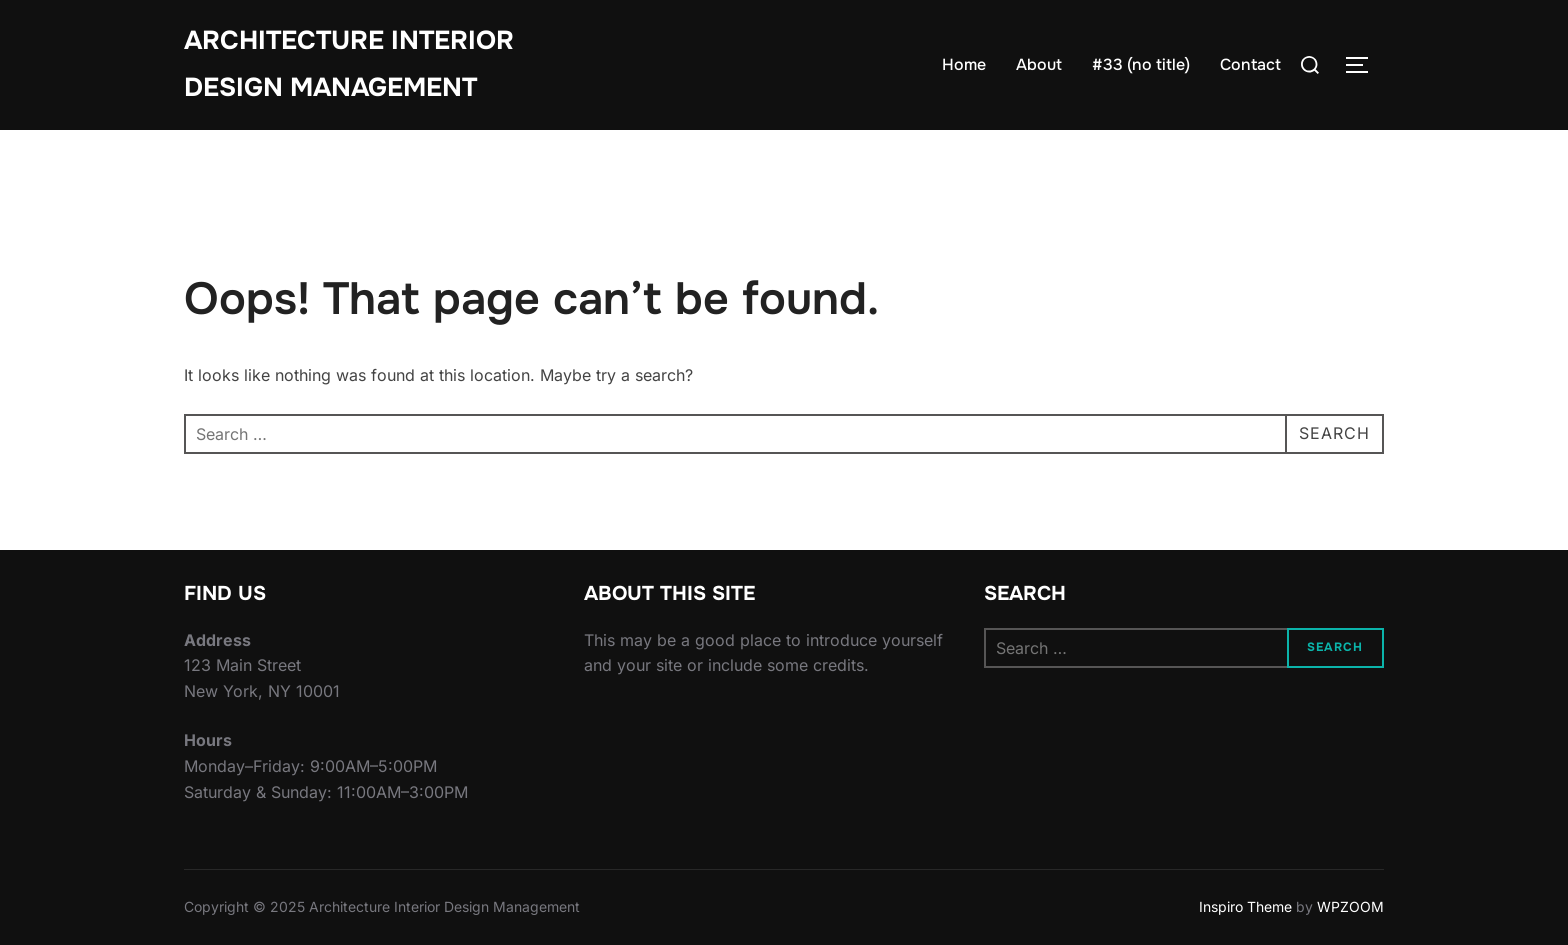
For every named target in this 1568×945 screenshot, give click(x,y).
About (1039, 64)
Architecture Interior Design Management (349, 64)
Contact (1250, 64)
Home (964, 64)
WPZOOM (1350, 906)
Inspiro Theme (1245, 906)
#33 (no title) (1141, 64)
